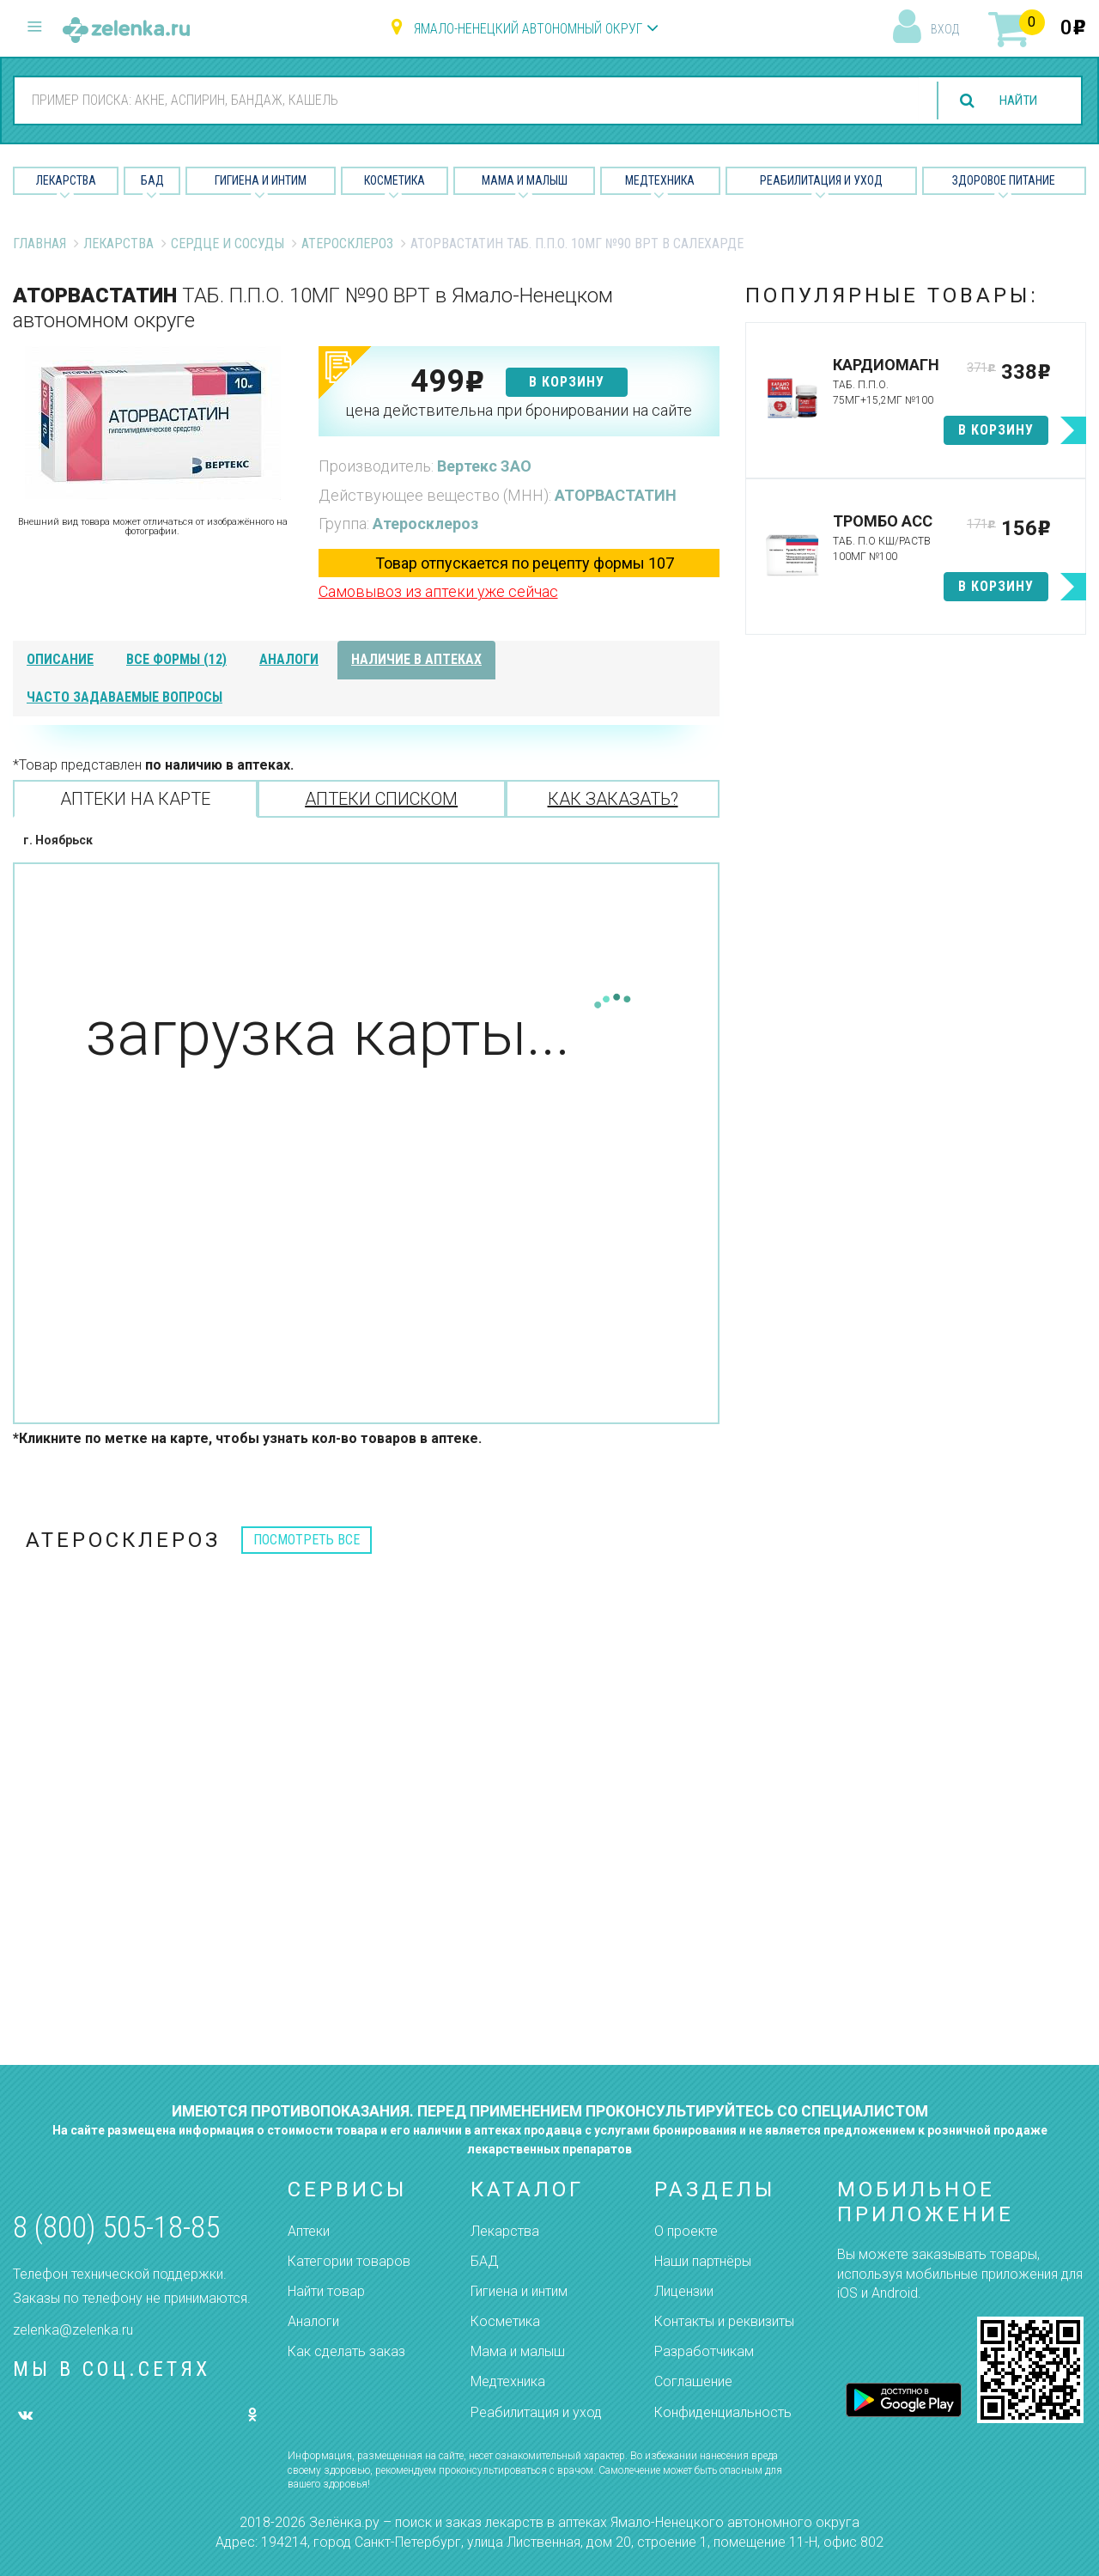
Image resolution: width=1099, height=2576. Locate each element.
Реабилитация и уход (821, 180)
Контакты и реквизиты (724, 2321)
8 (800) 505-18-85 (116, 2227)
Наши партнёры (702, 2261)
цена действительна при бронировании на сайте (518, 410)
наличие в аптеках (416, 659)
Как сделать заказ (346, 2351)
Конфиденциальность (723, 2412)
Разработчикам (704, 2351)
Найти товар (326, 2291)
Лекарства (66, 180)
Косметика (394, 180)
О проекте (686, 2231)
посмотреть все (306, 1540)
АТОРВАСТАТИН (616, 495)
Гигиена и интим (519, 2291)
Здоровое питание (1003, 180)
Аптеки (309, 2231)
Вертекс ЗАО (484, 466)
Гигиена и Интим (261, 180)
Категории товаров (349, 2261)
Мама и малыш (525, 180)
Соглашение (693, 2381)
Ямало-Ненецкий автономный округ (528, 29)
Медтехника (660, 180)
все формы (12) (176, 659)
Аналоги (313, 2321)
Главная (39, 243)
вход (945, 29)
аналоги (289, 659)
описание (60, 659)
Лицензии (683, 2291)
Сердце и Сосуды (227, 243)
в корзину (566, 382)
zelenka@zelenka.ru (73, 2330)
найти (1014, 101)
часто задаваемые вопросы (124, 697)
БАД (152, 180)
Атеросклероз (347, 243)
